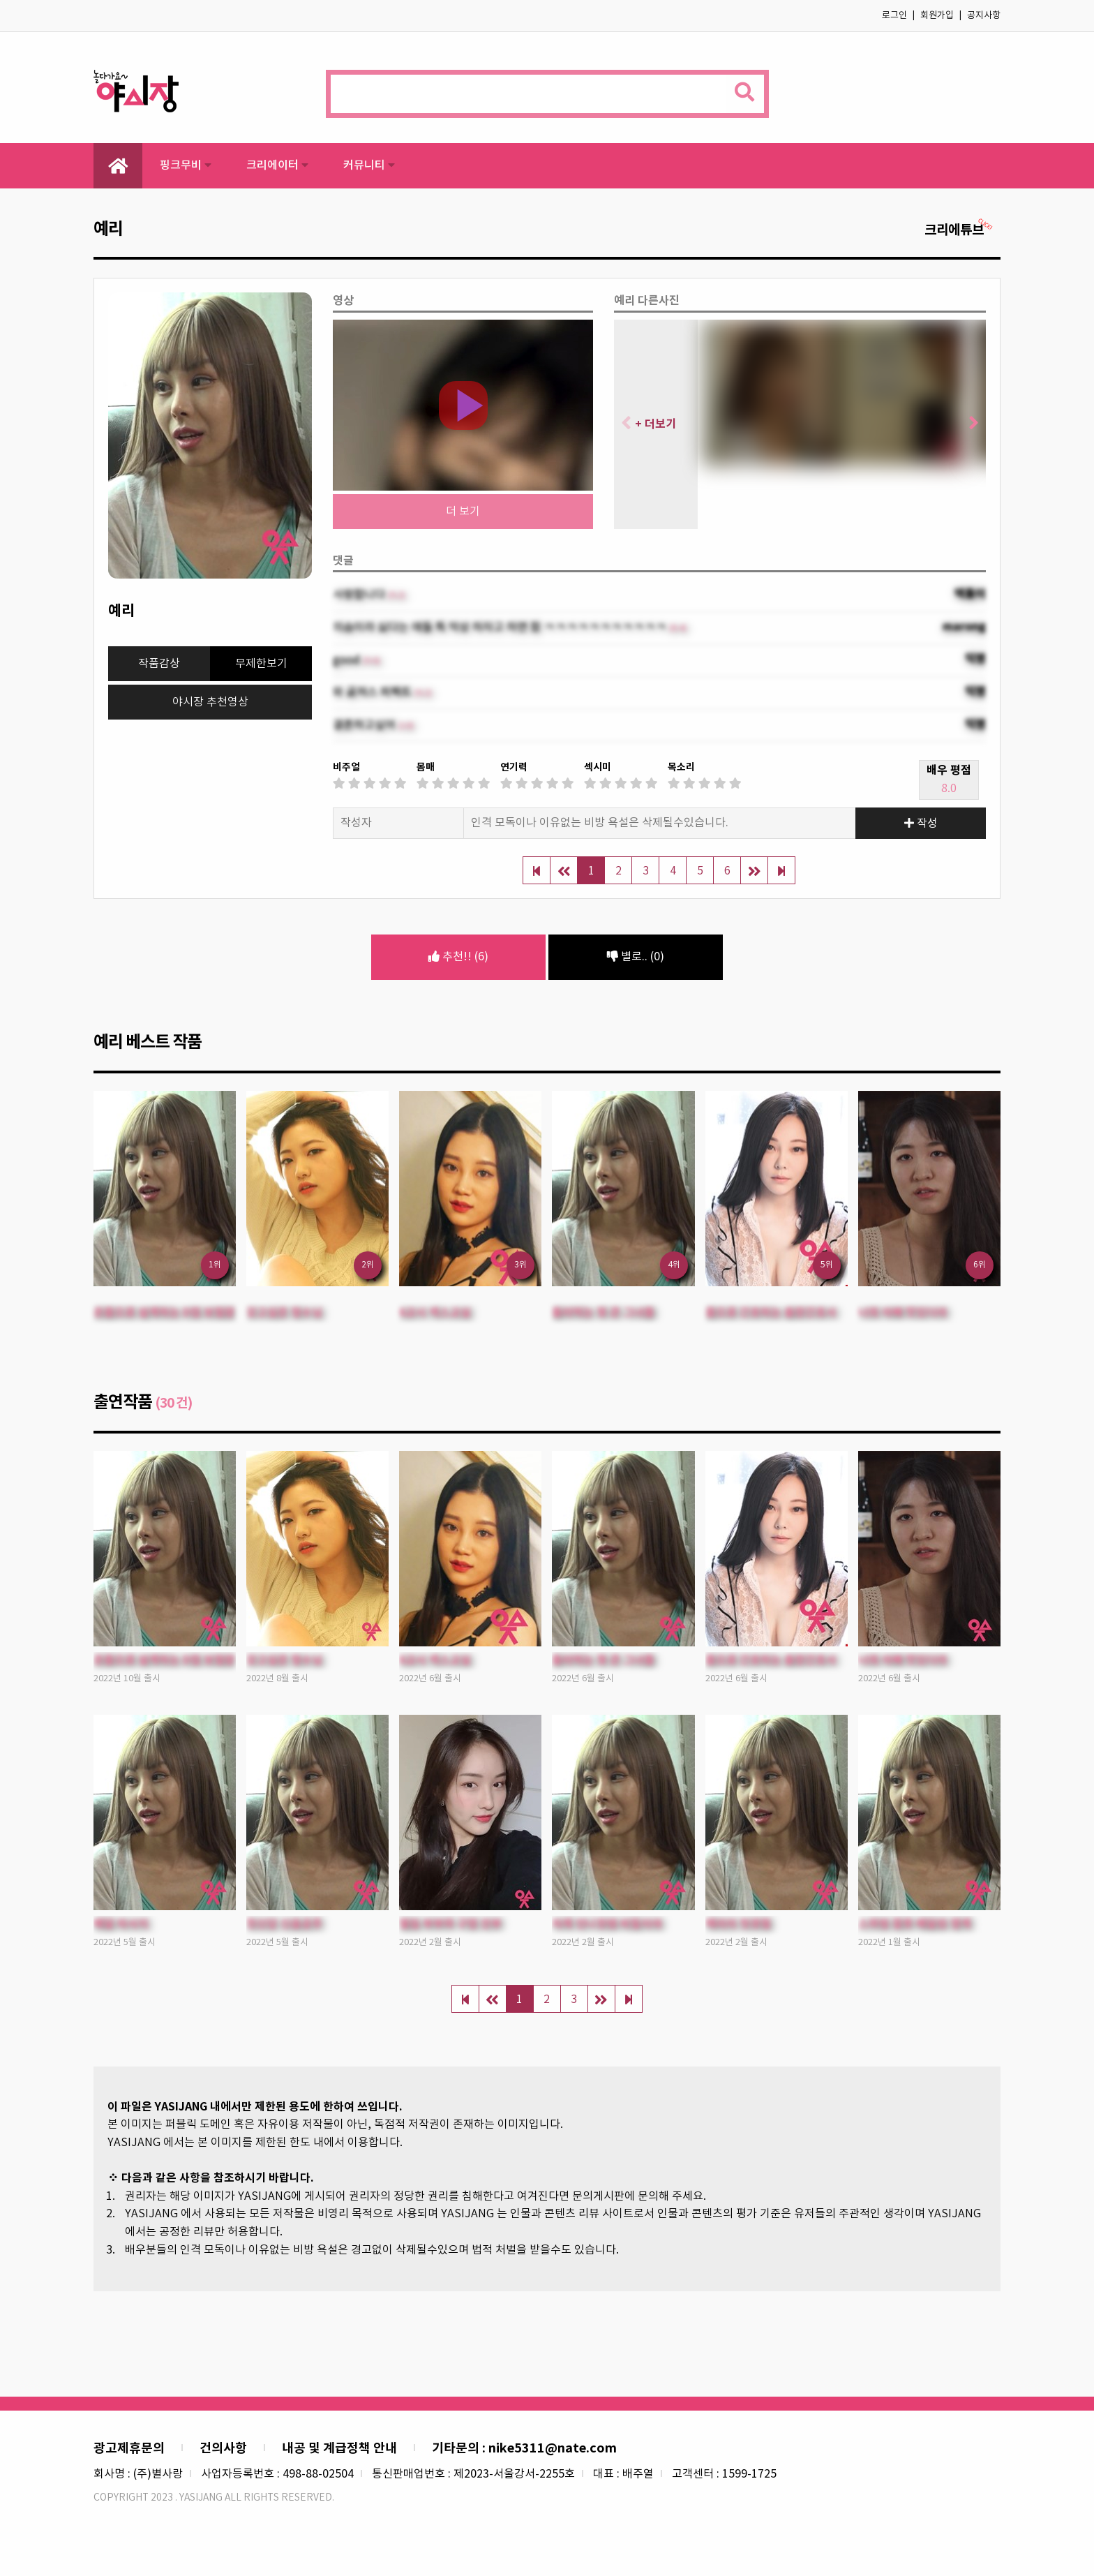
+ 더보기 (655, 424)
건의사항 (223, 2448)
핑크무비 (185, 165)
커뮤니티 (369, 165)
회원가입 (937, 15)
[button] (969, 424)
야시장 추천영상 (210, 702)
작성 (921, 823)
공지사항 (984, 15)
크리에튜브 (959, 230)
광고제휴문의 (129, 2448)
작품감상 (159, 663)
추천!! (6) (458, 957)
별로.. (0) (635, 957)
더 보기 (463, 511)
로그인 (894, 15)
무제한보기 (261, 663)
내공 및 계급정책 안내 (339, 2448)
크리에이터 (277, 165)
